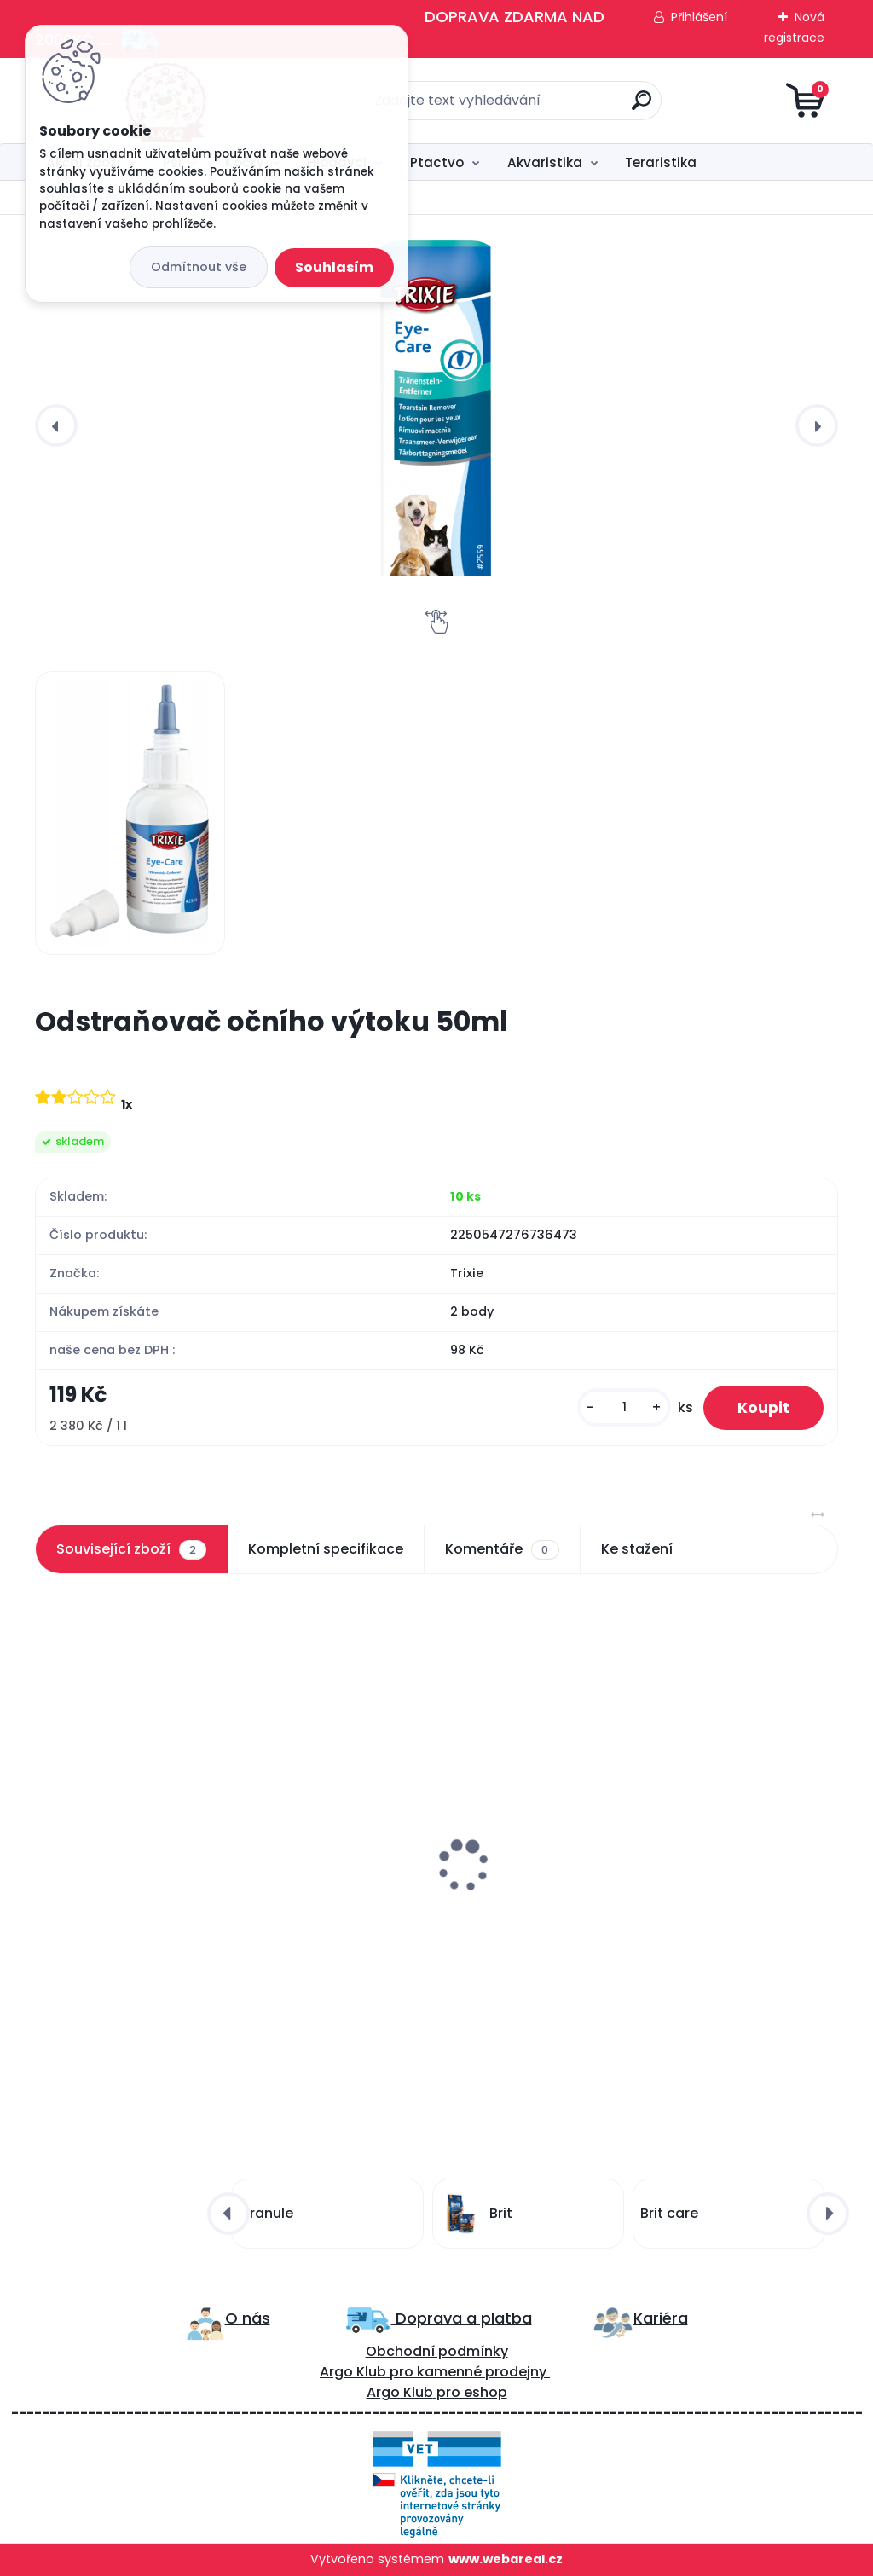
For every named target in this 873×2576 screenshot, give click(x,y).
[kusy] (624, 1407)
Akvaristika (544, 162)
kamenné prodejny (479, 2372)
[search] (641, 107)
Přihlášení (699, 17)
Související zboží (131, 1549)
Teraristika (661, 162)
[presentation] (56, 425)
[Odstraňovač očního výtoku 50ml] (436, 423)
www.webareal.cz (505, 2558)
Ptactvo (437, 162)
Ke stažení (637, 1549)
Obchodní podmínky (437, 2351)
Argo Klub (353, 2372)
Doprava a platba (461, 2318)
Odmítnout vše (198, 266)
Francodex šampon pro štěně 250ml (144, 1876)
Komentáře (501, 1549)
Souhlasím (334, 267)
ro (406, 2372)
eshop (483, 2392)
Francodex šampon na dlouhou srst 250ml (424, 1876)
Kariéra (660, 2318)
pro (448, 2392)
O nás (247, 2318)
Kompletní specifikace (325, 1549)
